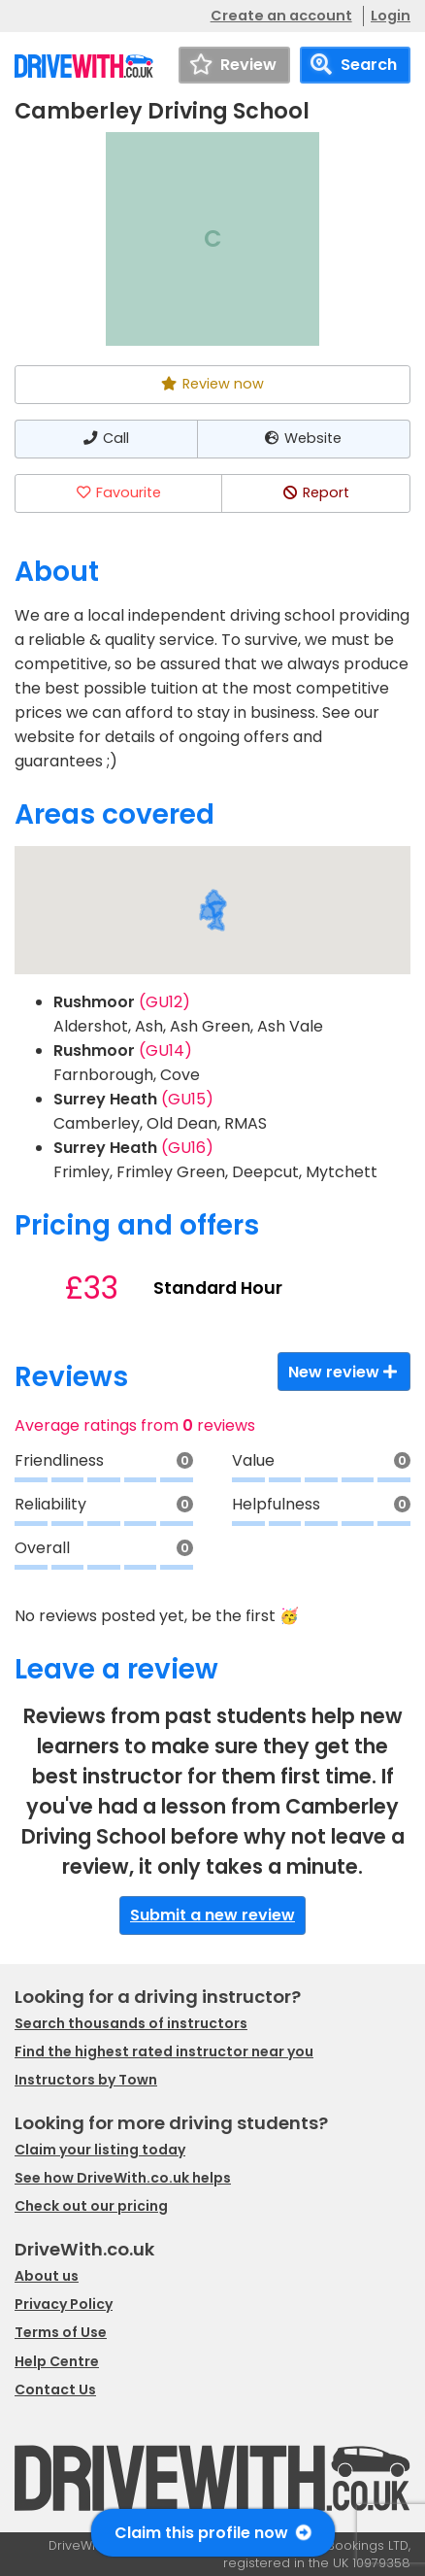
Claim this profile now (212, 2533)
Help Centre (57, 2361)
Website (303, 438)
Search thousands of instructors (131, 2023)
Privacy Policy (64, 2304)
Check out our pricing (91, 2206)
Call (106, 438)
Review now (212, 383)
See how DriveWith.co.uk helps (123, 2177)
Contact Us (55, 2389)
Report (315, 492)
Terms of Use (61, 2332)
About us (47, 2276)
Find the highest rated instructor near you (164, 2051)
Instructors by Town (86, 2079)
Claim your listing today (100, 2149)
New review (344, 1372)
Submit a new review (212, 1915)
